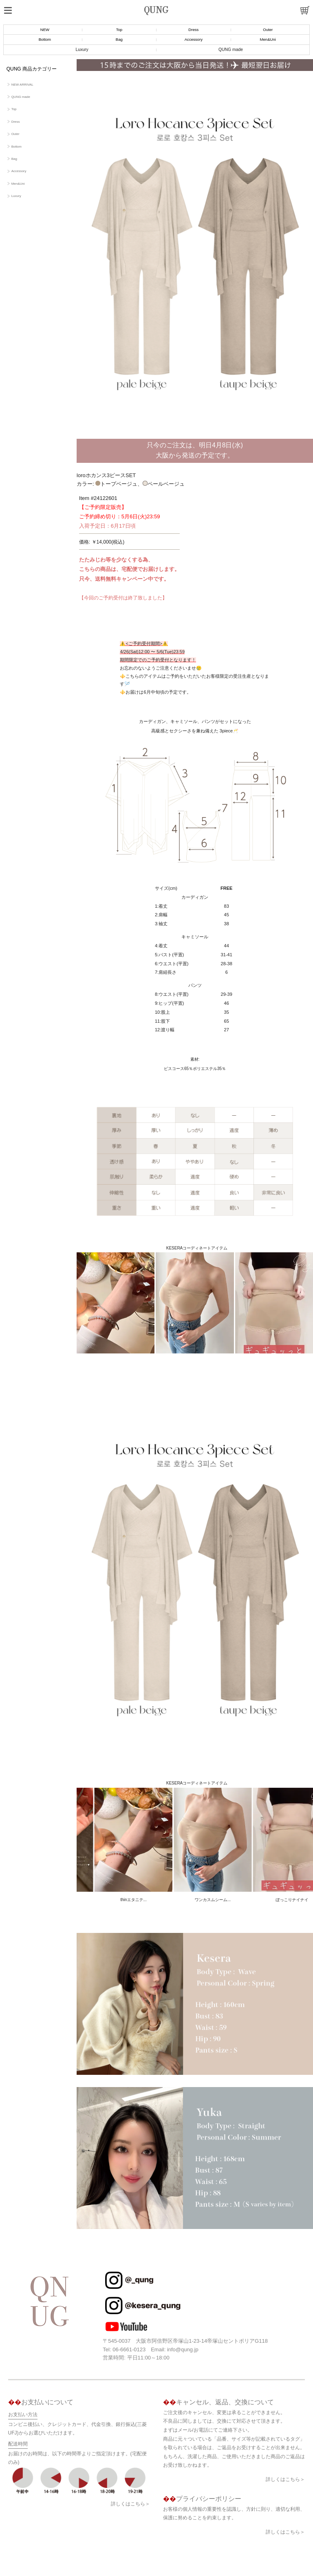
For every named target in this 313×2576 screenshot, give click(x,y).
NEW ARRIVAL (22, 84)
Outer (268, 29)
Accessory (194, 39)
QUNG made (230, 49)
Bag (119, 39)
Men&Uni (268, 39)
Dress (193, 29)
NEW (44, 29)
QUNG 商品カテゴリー (32, 69)
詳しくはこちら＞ (130, 2488)
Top (119, 29)
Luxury (82, 49)
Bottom (45, 39)
